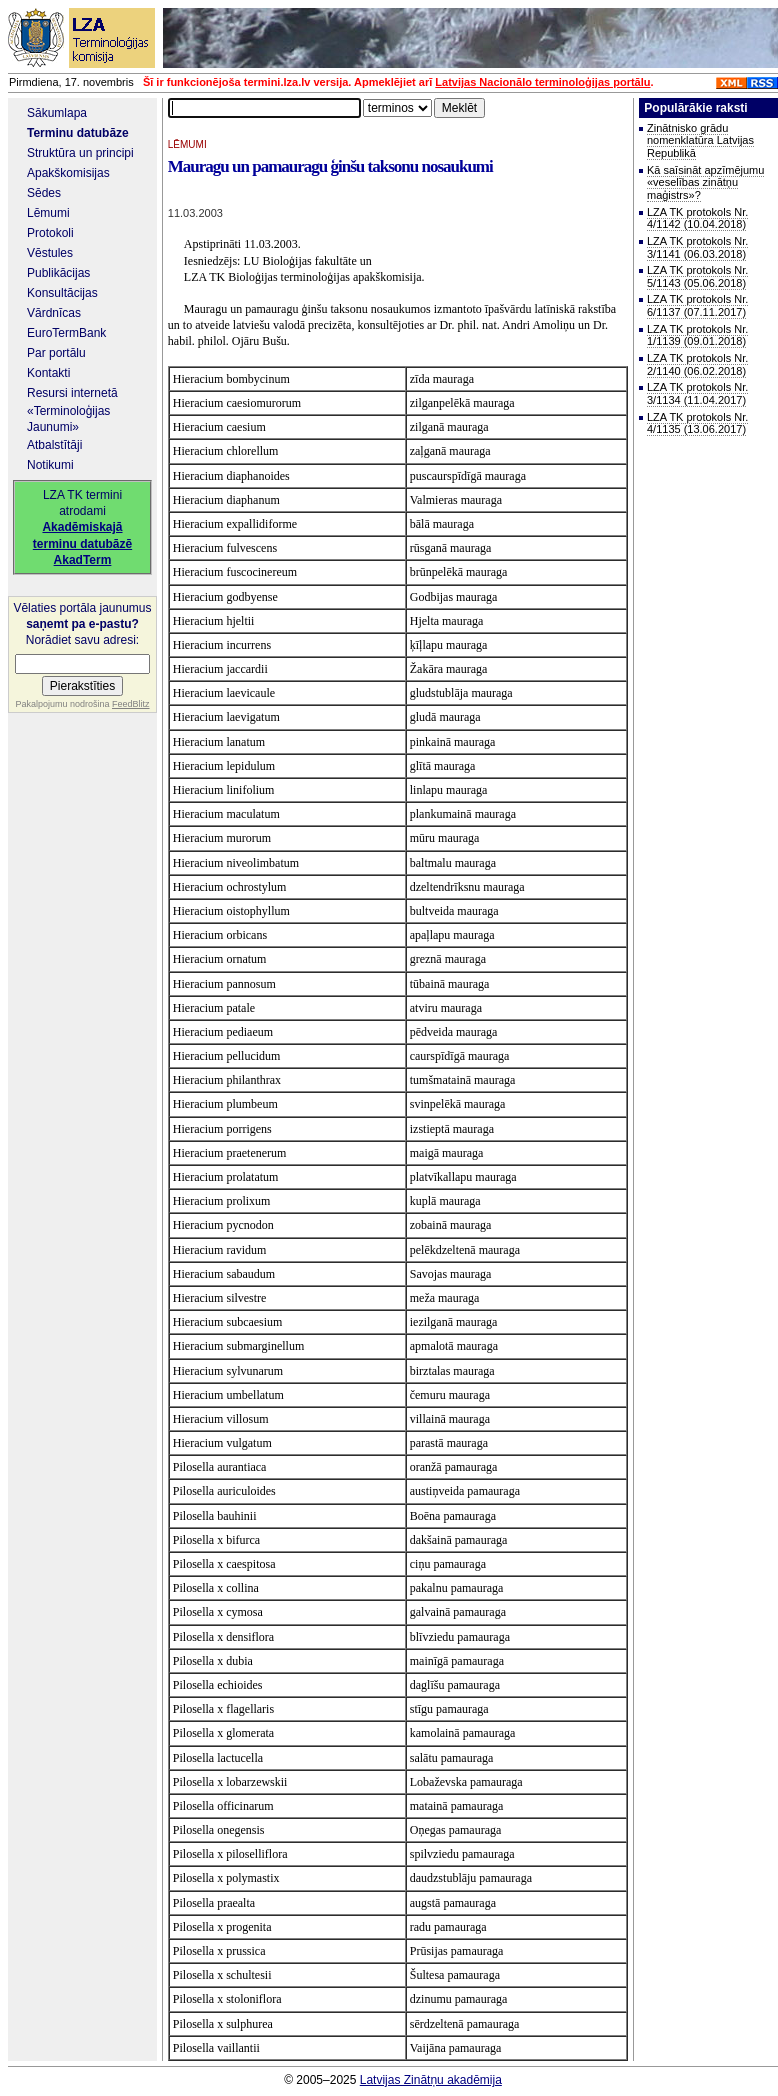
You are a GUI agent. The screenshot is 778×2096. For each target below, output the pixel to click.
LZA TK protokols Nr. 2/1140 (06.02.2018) (697, 364)
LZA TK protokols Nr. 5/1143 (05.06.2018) (697, 276)
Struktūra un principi (80, 153)
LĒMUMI (187, 144)
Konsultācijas (62, 293)
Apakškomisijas (68, 173)
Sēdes (44, 193)
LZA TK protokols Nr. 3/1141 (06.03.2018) (697, 247)
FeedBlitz (131, 704)
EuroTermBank (66, 333)
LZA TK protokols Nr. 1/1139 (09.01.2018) (697, 335)
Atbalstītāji (54, 445)
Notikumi (50, 465)
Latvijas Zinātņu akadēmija (431, 2080)
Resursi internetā (72, 393)
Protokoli (50, 233)
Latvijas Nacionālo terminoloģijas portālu (542, 82)
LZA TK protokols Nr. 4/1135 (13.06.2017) (697, 423)
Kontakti (48, 373)
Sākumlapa (57, 113)
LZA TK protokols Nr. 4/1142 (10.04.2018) (697, 218)
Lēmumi (48, 213)
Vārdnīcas (54, 313)
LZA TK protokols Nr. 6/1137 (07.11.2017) (697, 305)
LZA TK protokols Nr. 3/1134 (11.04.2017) (697, 393)
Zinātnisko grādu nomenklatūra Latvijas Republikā (700, 140)
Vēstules (50, 253)
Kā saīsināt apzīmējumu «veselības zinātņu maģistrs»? (705, 182)
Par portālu (56, 353)
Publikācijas (58, 273)
